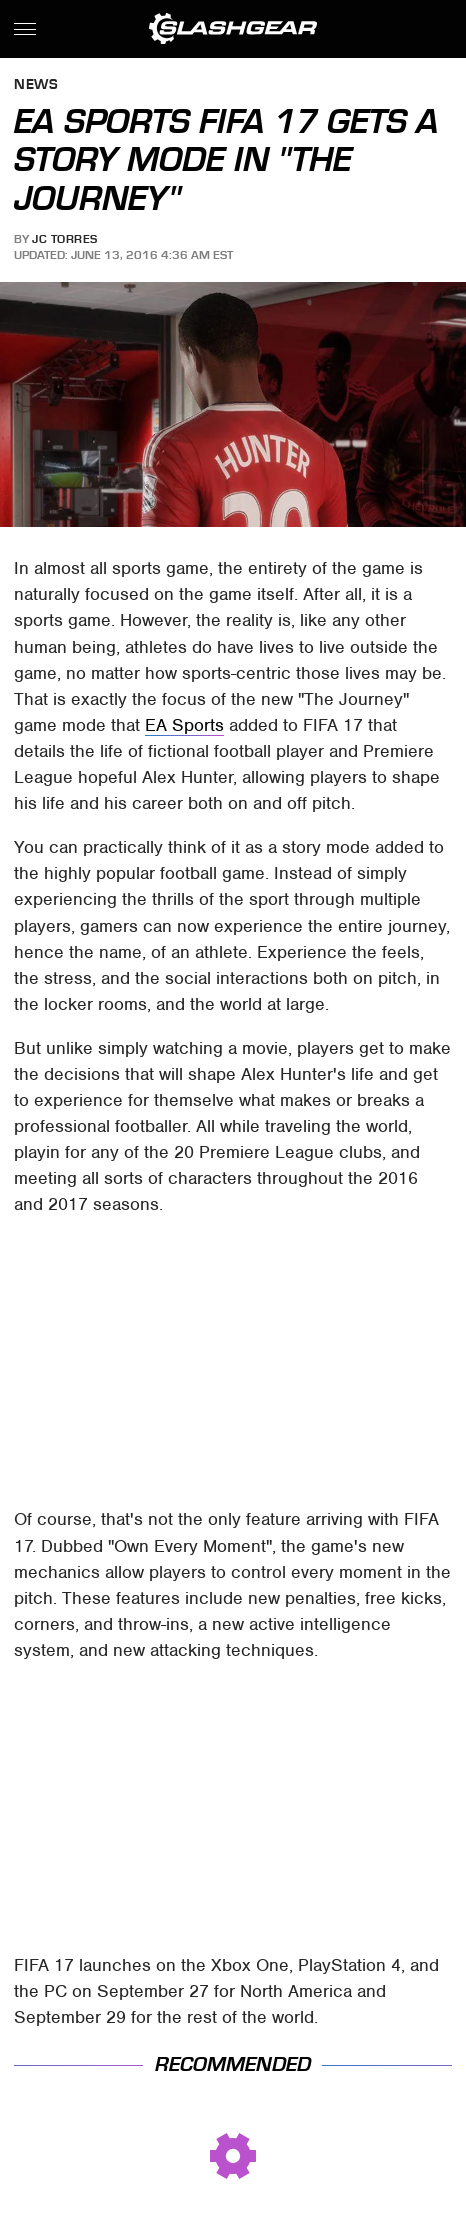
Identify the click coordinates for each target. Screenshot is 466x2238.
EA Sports (184, 725)
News (36, 85)
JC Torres (65, 239)
